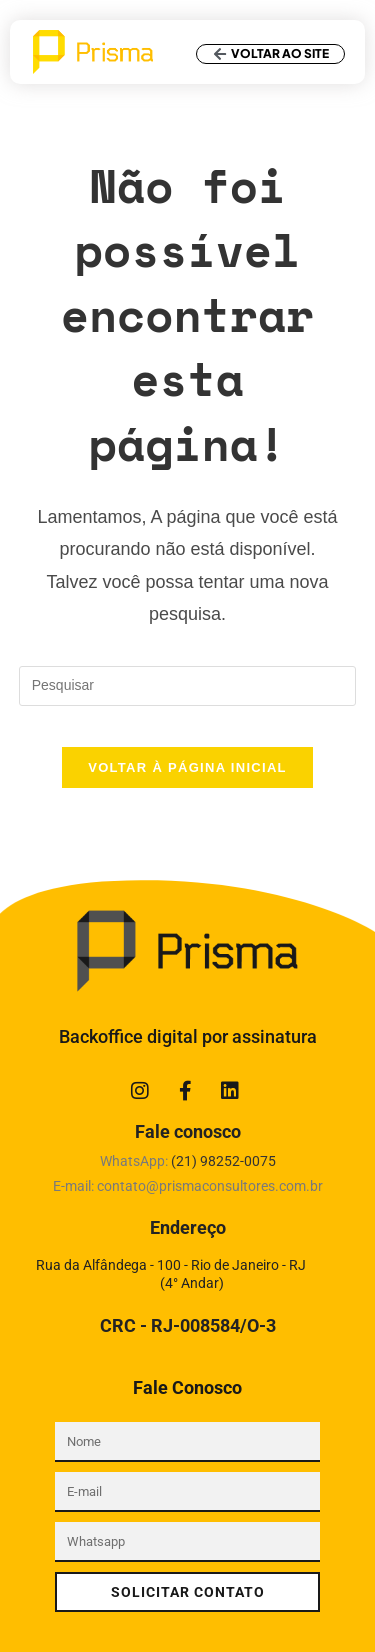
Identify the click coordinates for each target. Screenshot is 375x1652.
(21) (223, 1161)
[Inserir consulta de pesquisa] (188, 686)
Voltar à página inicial (187, 767)
